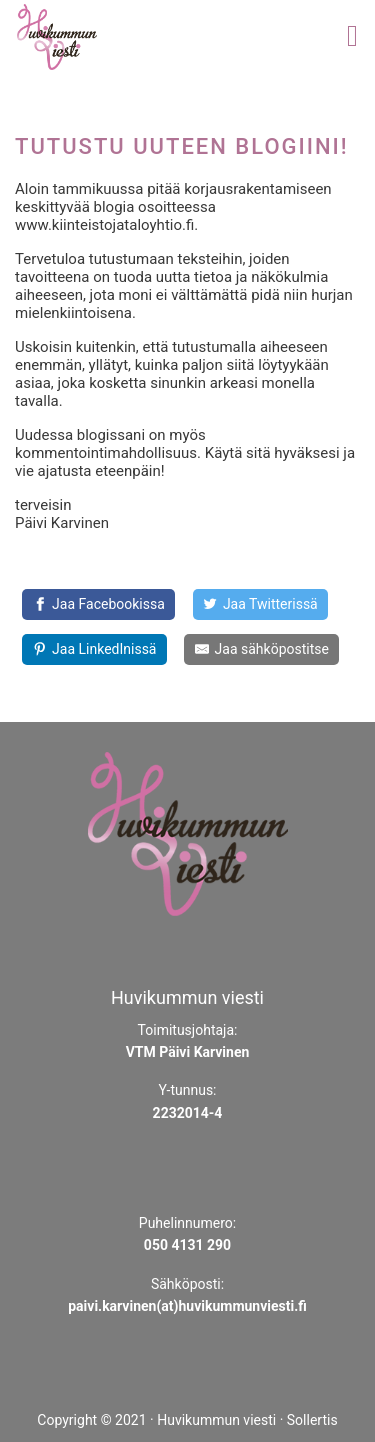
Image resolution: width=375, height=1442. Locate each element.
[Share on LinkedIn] (94, 649)
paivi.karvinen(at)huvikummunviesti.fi (187, 1306)
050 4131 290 (187, 1245)
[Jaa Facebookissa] (98, 604)
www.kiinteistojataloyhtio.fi (104, 225)
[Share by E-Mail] (261, 649)
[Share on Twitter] (260, 604)
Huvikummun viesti (216, 1420)
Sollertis (312, 1420)
